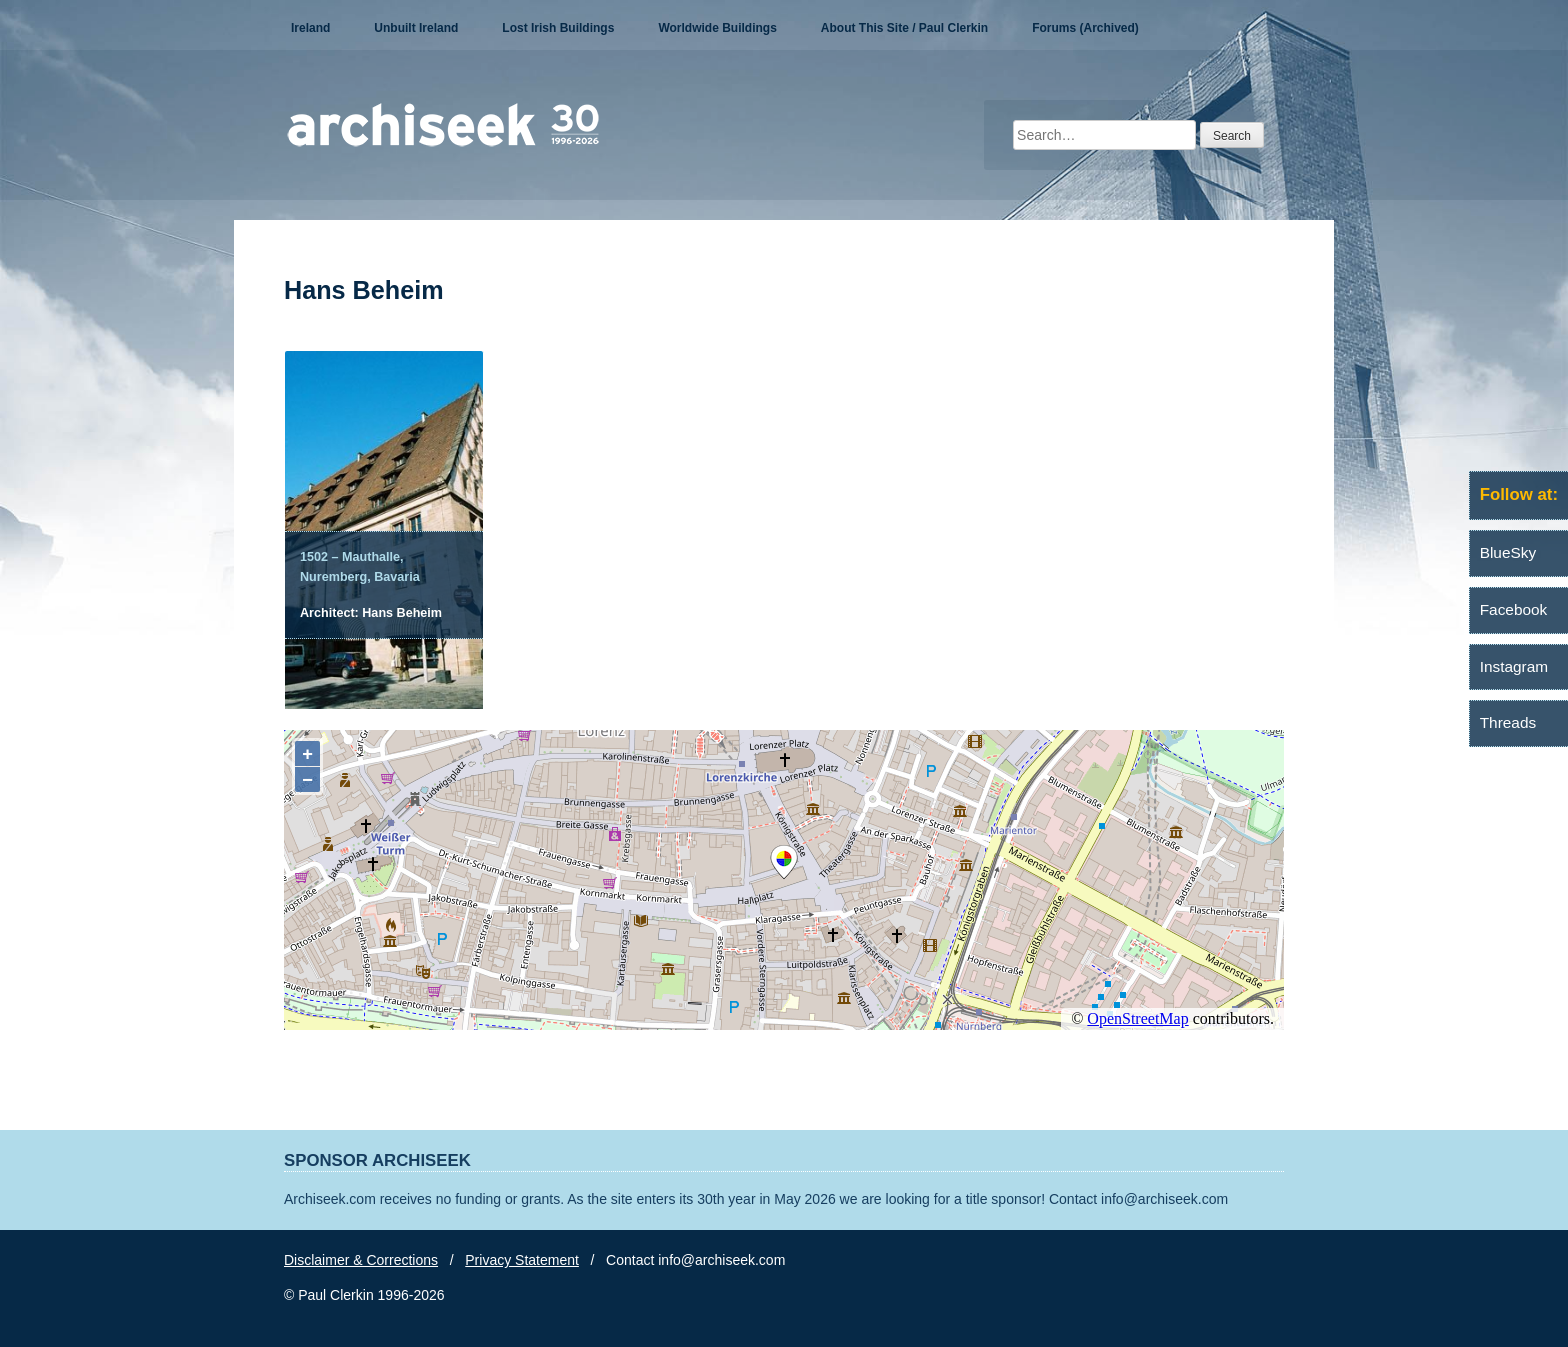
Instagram (1514, 666)
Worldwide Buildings (717, 28)
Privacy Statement (522, 1260)
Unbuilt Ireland (416, 28)
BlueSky (1508, 552)
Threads (1508, 722)
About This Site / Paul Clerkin (904, 28)
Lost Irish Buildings (558, 28)
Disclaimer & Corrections (361, 1260)
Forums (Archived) (1085, 28)
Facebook (1514, 609)
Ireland (310, 28)
